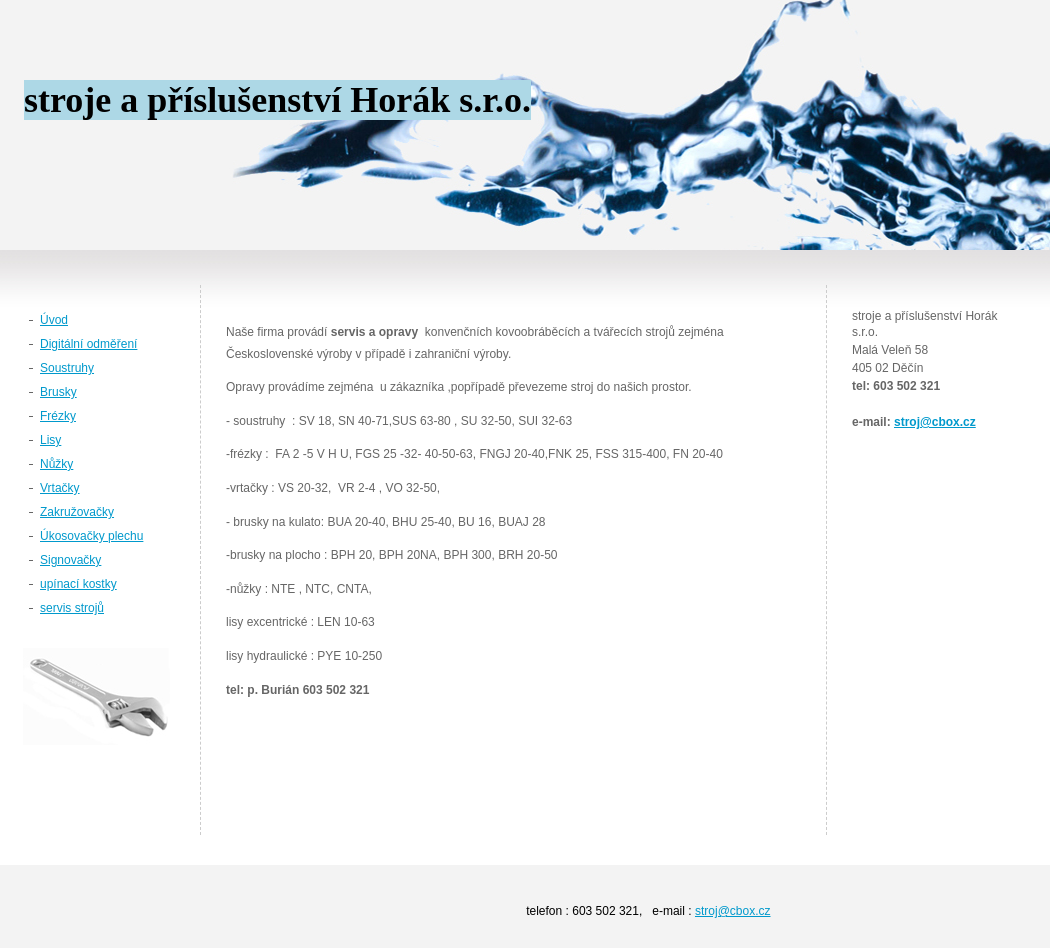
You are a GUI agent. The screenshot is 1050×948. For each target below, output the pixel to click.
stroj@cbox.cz (935, 422)
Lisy (50, 440)
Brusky (58, 392)
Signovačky (70, 560)
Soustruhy (67, 368)
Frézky (58, 416)
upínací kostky (78, 584)
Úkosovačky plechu (91, 536)
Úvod (54, 320)
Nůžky (56, 464)
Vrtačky (60, 488)
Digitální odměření (88, 344)
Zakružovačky (77, 512)
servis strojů (72, 608)
